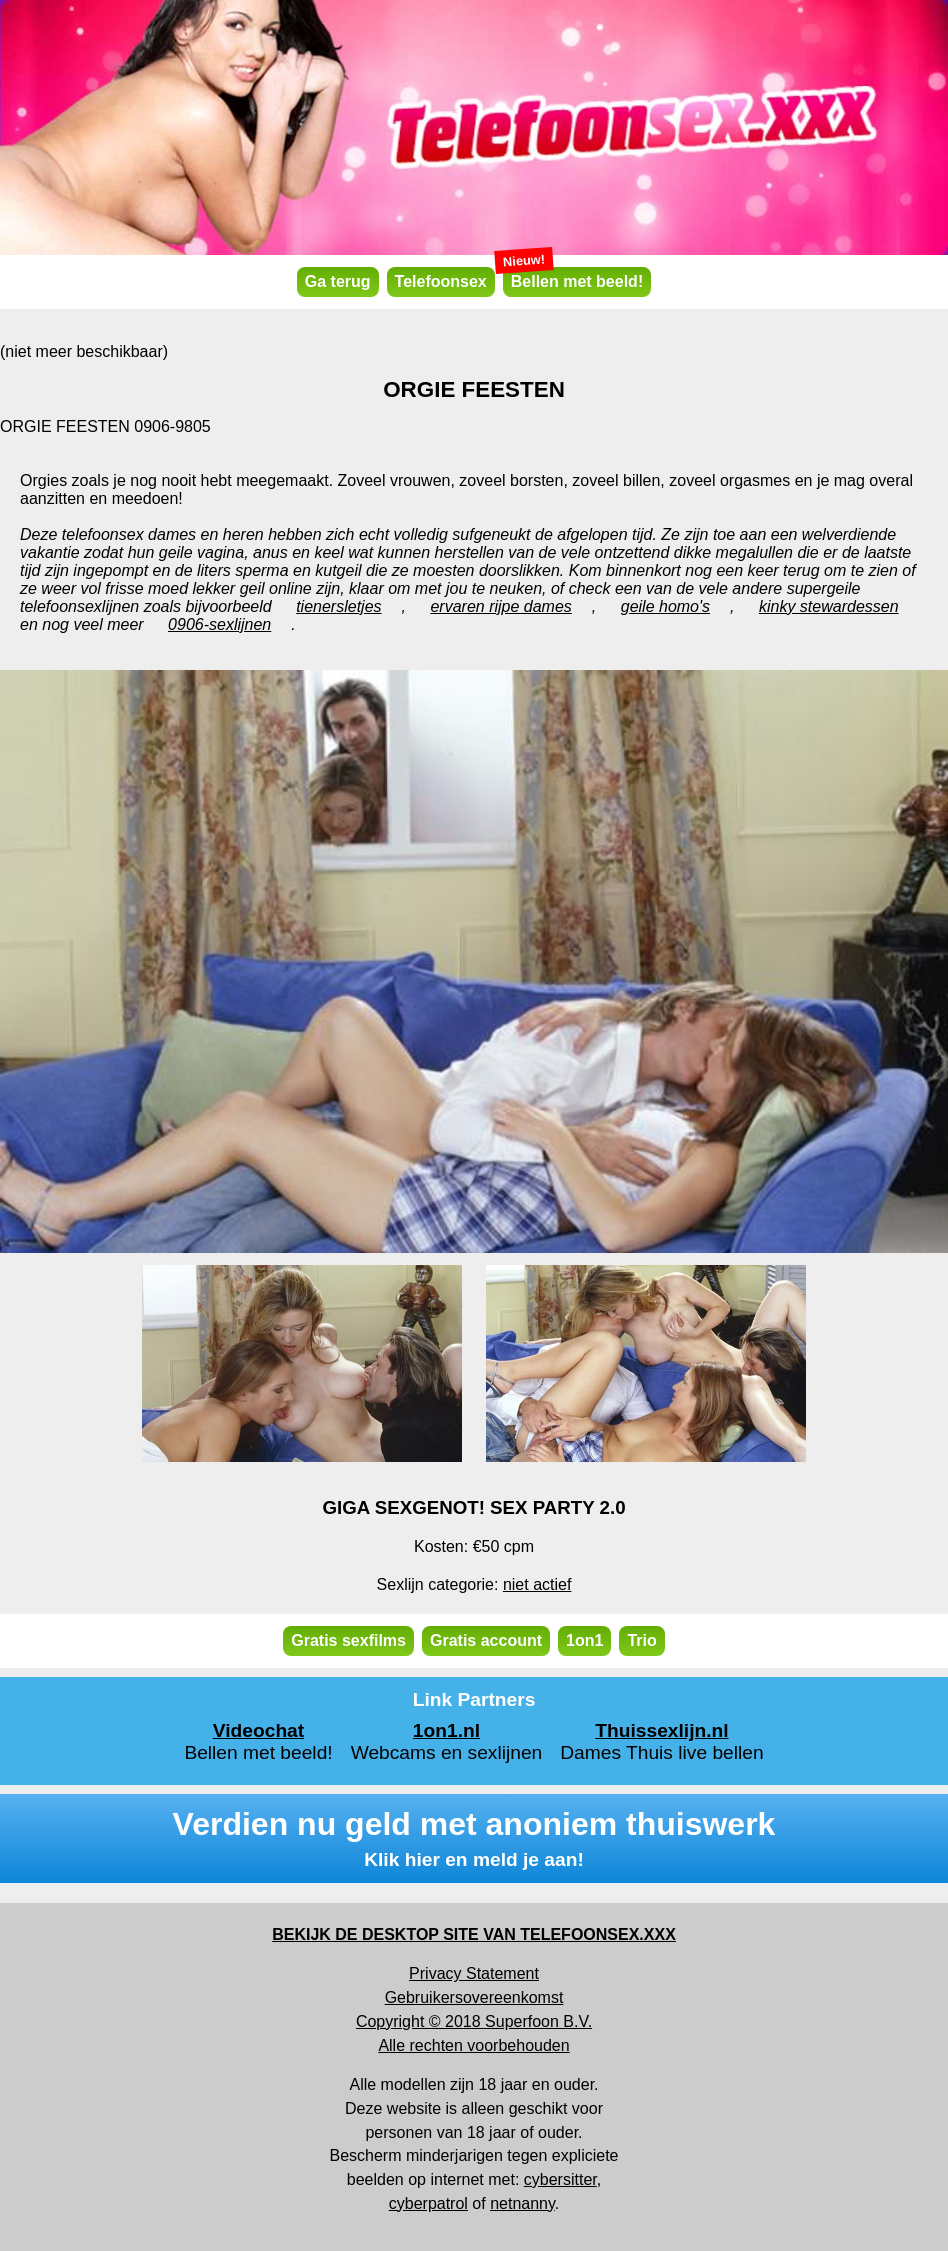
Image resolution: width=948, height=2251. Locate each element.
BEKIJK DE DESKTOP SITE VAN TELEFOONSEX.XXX (474, 1934)
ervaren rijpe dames (500, 606)
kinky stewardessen (829, 606)
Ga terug (338, 281)
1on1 (584, 1640)
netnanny (522, 2203)
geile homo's (665, 606)
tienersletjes (338, 606)
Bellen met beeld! (573, 278)
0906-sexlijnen (219, 624)
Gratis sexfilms (348, 1640)
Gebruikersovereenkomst (474, 1997)
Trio (641, 1640)
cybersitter (560, 2179)
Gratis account (486, 1640)
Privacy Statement (474, 1973)
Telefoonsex (441, 281)
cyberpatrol (428, 2203)
